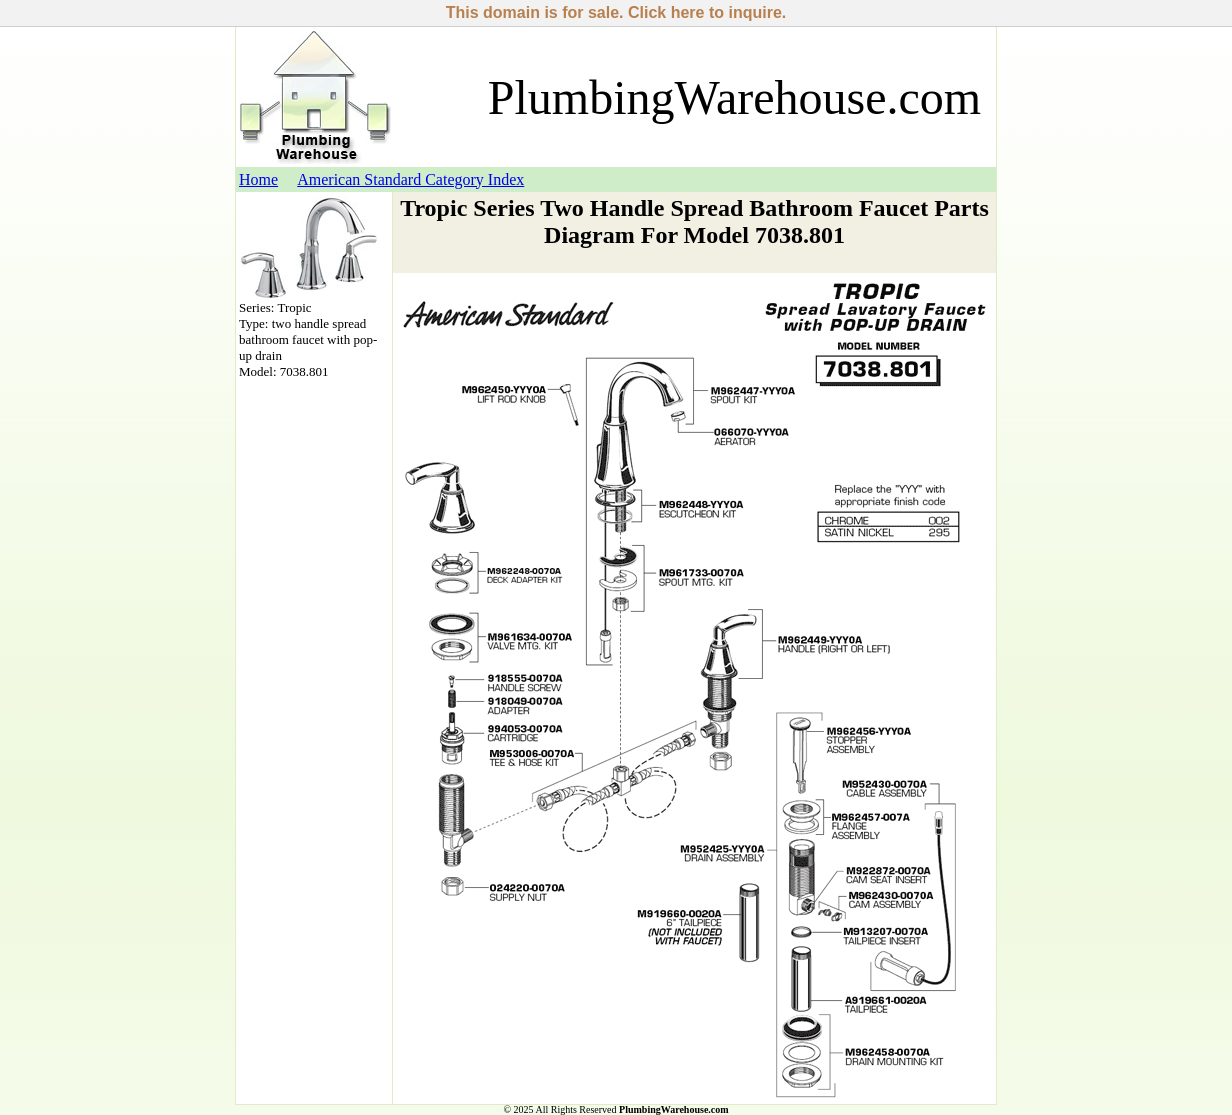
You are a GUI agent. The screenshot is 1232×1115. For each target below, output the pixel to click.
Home (258, 179)
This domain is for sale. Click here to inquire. (616, 12)
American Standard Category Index (410, 179)
